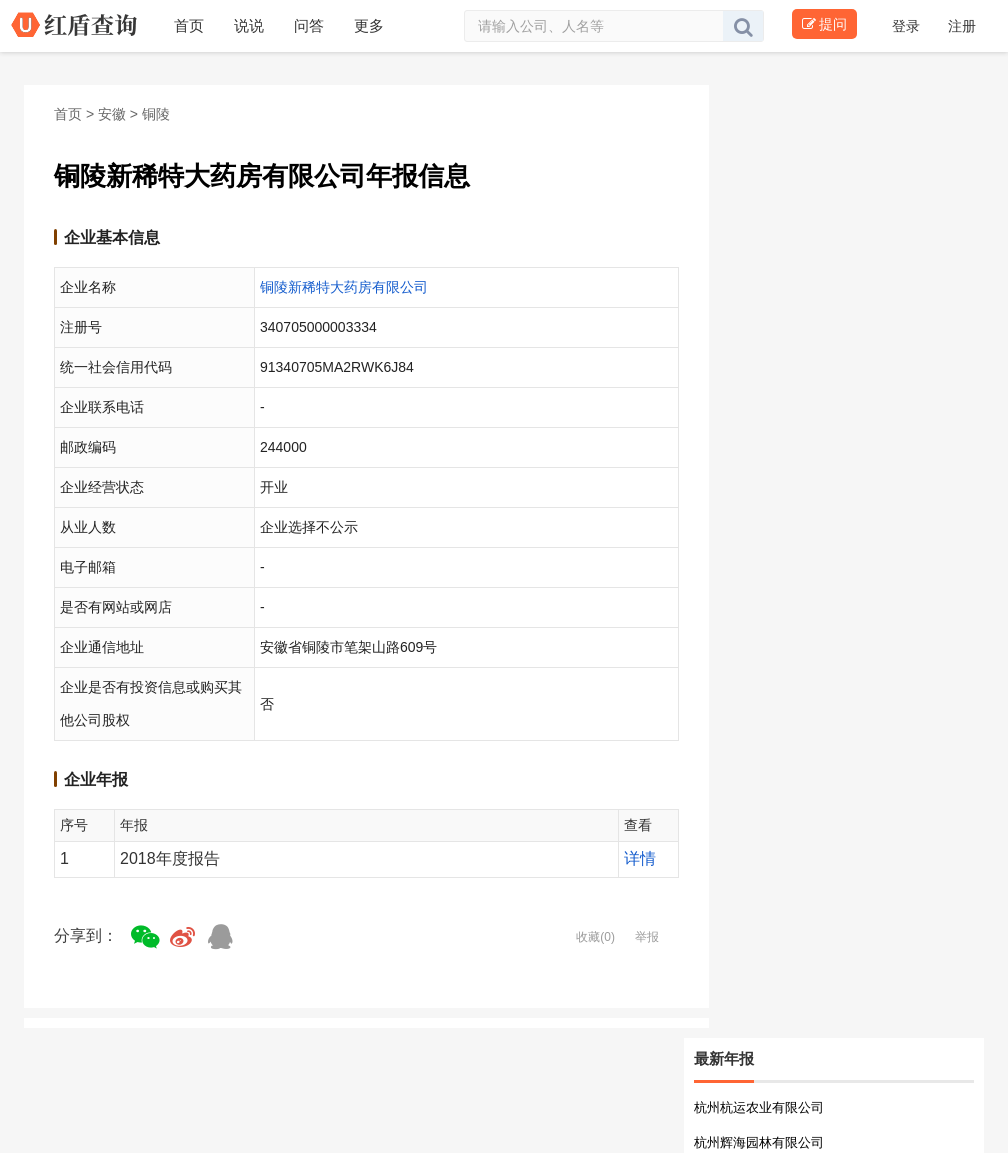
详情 (640, 858)
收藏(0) (595, 937)
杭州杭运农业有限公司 (759, 1107)
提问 (824, 24)
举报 (647, 937)
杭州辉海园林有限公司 (759, 1142)
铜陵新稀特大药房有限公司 (344, 287)
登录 (908, 26)
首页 (68, 114)
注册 (962, 26)
